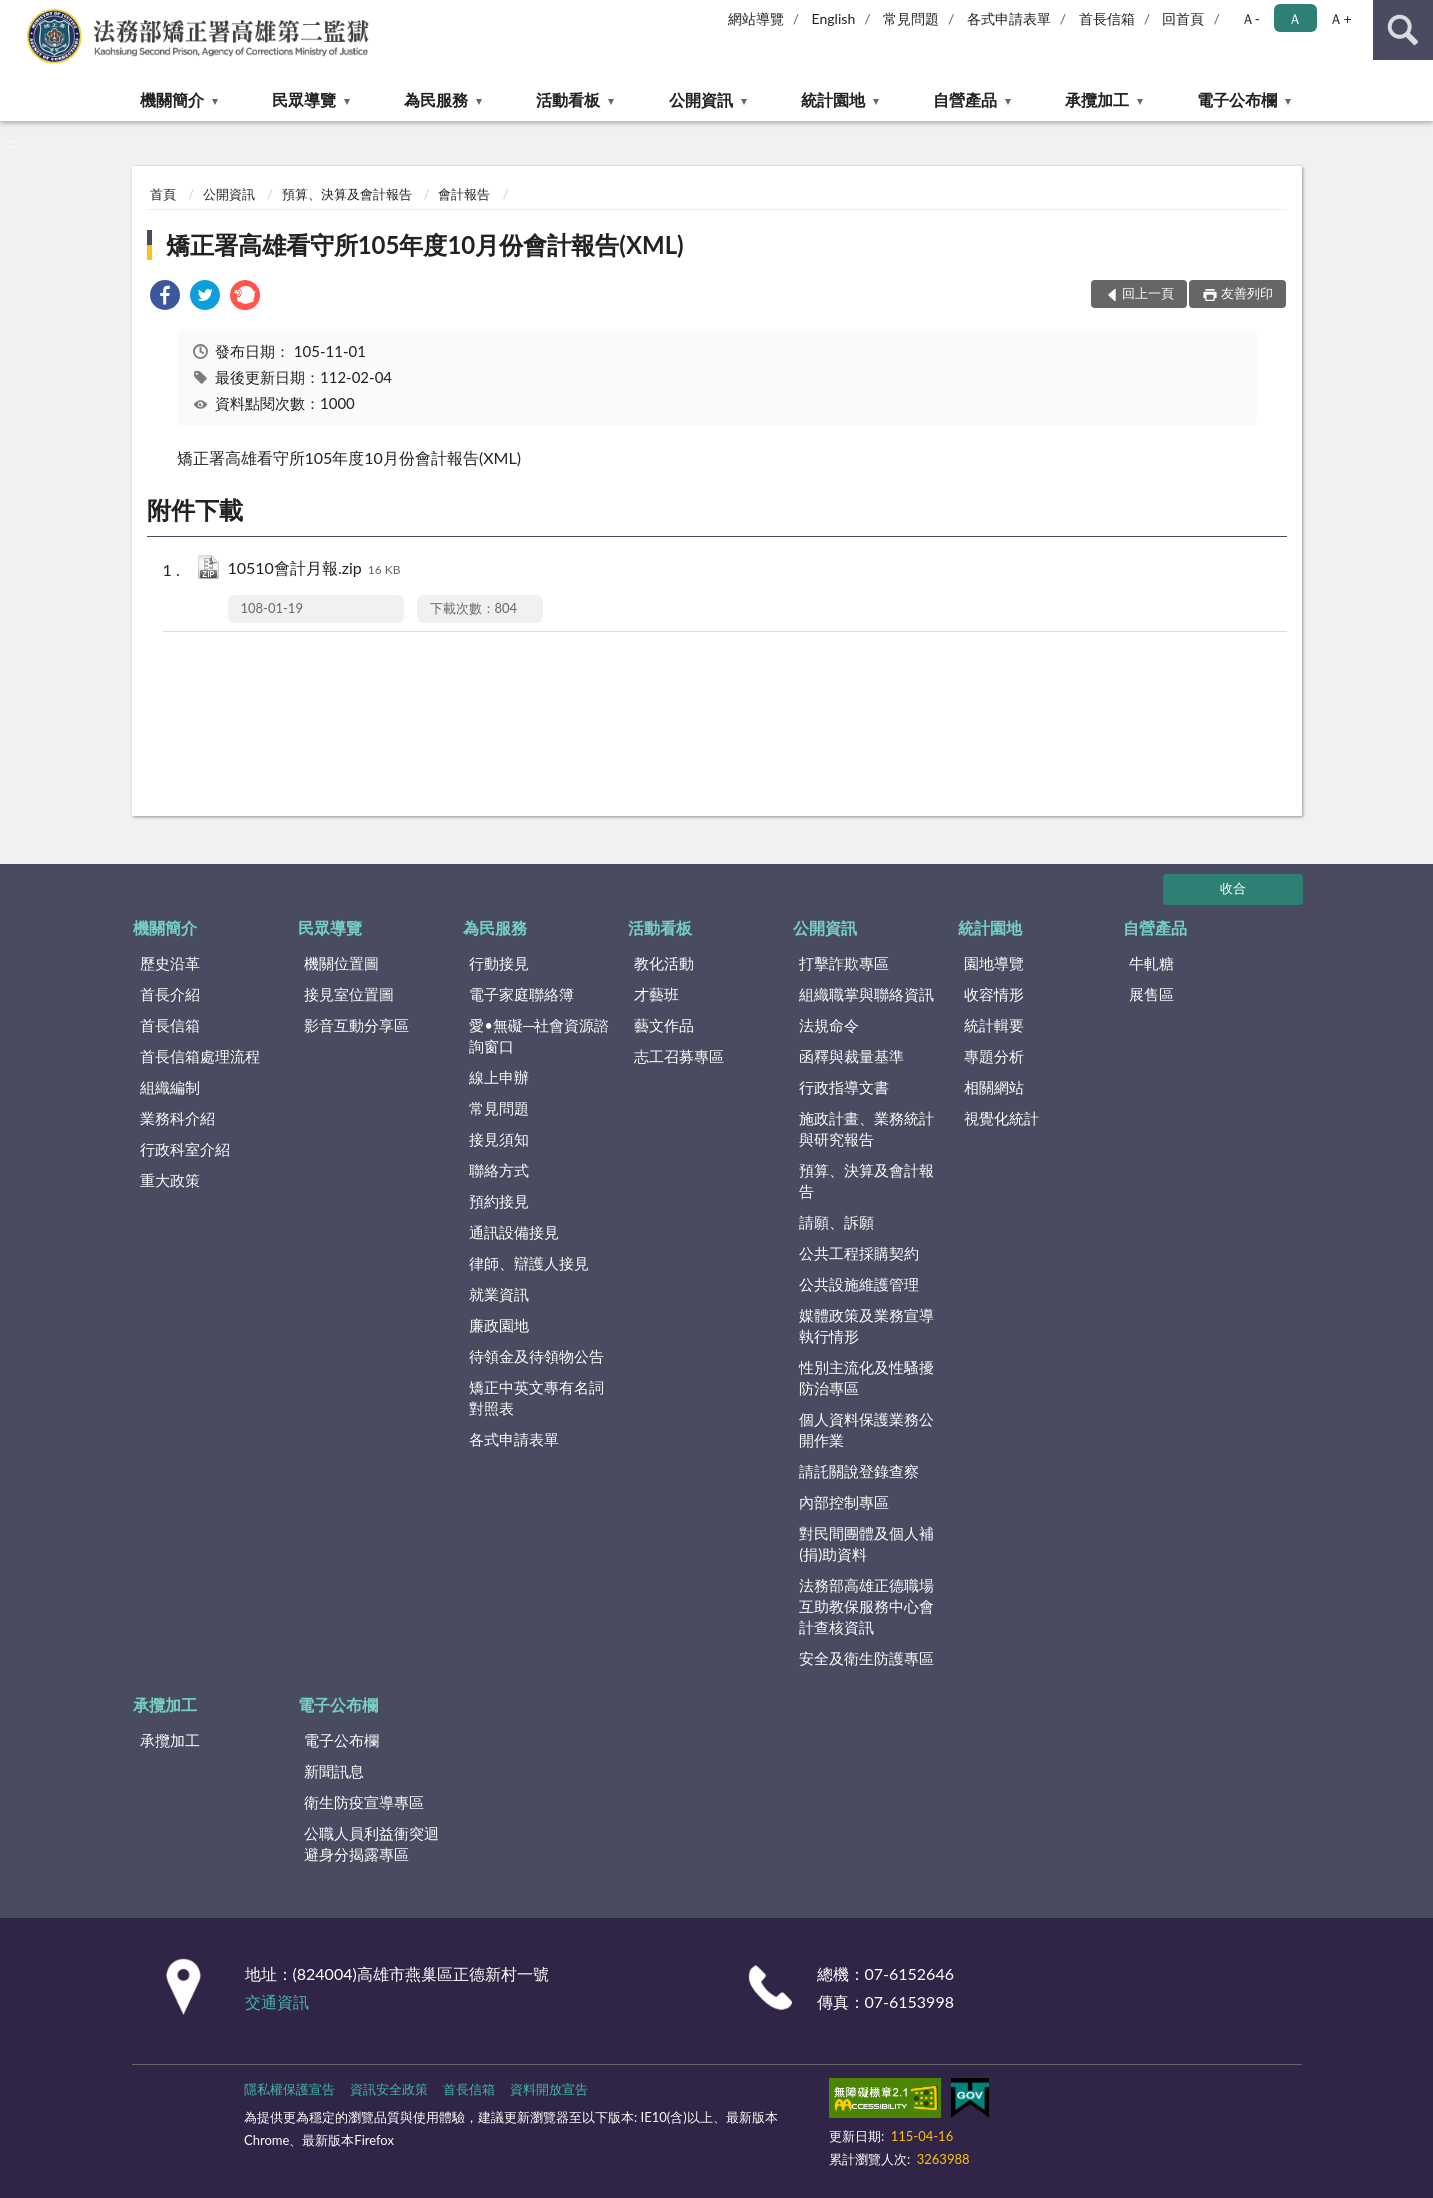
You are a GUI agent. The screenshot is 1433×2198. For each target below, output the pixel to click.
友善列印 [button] (1247, 293)
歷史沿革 (170, 963)
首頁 (163, 194)
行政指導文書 (844, 1087)
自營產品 (965, 99)
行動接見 (499, 963)
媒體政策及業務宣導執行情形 (866, 1325)
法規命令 (829, 1025)
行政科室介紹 (185, 1149)
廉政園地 (499, 1325)
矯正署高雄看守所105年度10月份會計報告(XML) (425, 244)
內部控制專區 (844, 1502)
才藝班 (656, 994)
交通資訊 (277, 2001)
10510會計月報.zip (314, 569)
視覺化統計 (1001, 1118)
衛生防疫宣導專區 (364, 1802)
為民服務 (436, 99)
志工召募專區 (679, 1056)
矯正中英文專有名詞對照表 (536, 1397)
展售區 (1151, 994)
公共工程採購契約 (859, 1253)
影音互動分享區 (356, 1025)
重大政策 (170, 1180)
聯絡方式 (499, 1170)
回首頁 (1183, 18)
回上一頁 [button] (1148, 293)
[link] (165, 297)
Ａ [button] (1295, 18)
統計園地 (833, 99)
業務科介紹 (177, 1118)
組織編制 (170, 1087)
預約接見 (499, 1201)
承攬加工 (1097, 99)
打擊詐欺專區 (844, 963)
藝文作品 (664, 1025)
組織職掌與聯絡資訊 (866, 994)
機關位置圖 (341, 963)
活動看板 (568, 99)
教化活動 (664, 963)
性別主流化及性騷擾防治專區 (866, 1377)
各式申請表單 (1009, 18)
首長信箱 (1107, 18)
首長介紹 (170, 994)
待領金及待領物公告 (536, 1356)
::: (16, 15)
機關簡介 (172, 99)
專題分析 (994, 1056)
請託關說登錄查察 (859, 1471)
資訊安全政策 (389, 2089)
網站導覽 (756, 18)
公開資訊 (701, 99)
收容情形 (994, 994)
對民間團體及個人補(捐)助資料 (866, 1543)
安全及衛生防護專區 (866, 1658)
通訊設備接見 (514, 1232)
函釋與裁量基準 (851, 1056)
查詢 (1403, 30)
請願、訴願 (836, 1222)
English (834, 18)
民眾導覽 (304, 99)
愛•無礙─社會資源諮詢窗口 (539, 1035)
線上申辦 (499, 1077)
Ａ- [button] (1250, 18)
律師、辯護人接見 (529, 1263)
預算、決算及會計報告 (347, 194)
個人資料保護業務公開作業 (866, 1429)
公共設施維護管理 (859, 1284)
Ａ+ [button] (1340, 18)
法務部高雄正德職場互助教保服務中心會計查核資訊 (866, 1606)
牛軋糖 (1151, 963)
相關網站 (994, 1087)
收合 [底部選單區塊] (1233, 888)
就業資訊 (499, 1294)
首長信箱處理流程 (200, 1056)
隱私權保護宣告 (289, 2089)
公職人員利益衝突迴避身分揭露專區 (371, 1843)
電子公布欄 (1237, 99)
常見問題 (911, 18)
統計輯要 (994, 1025)
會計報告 (464, 194)
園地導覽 (994, 963)
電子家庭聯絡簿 (521, 994)
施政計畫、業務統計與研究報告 (866, 1128)
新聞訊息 (334, 1771)
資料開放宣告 (549, 2089)
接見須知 (499, 1139)
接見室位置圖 (349, 994)
